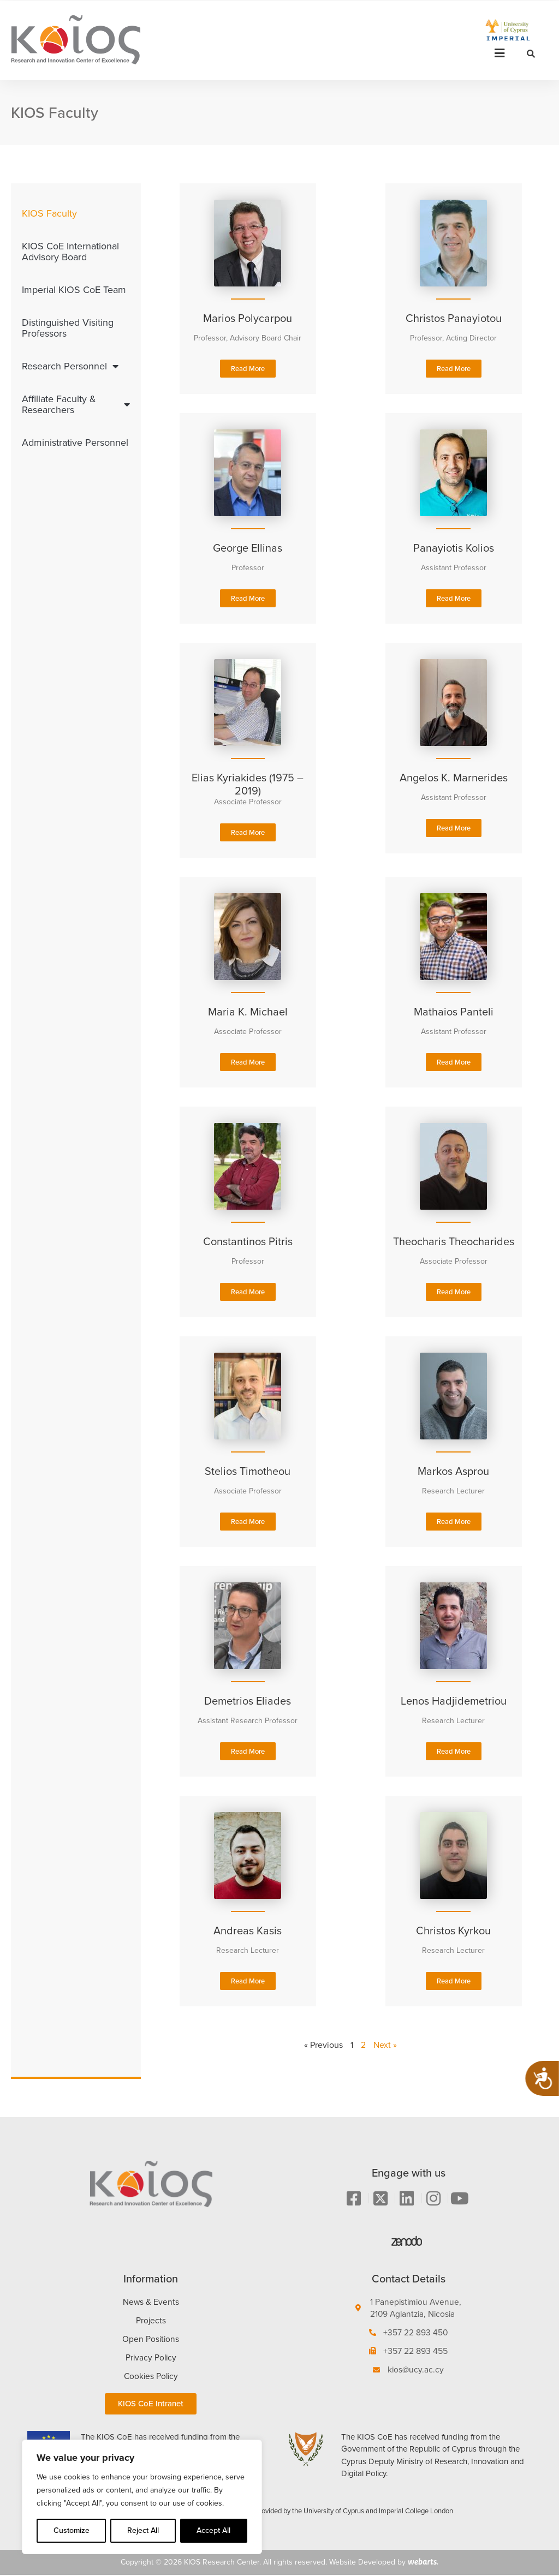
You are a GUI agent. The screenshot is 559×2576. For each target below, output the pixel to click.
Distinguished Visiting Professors (68, 327)
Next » (385, 2045)
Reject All (143, 2530)
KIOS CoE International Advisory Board (70, 251)
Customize (71, 2530)
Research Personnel (70, 366)
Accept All (213, 2530)
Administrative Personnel (75, 442)
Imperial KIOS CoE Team (74, 290)
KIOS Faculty (49, 213)
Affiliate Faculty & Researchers (76, 404)
